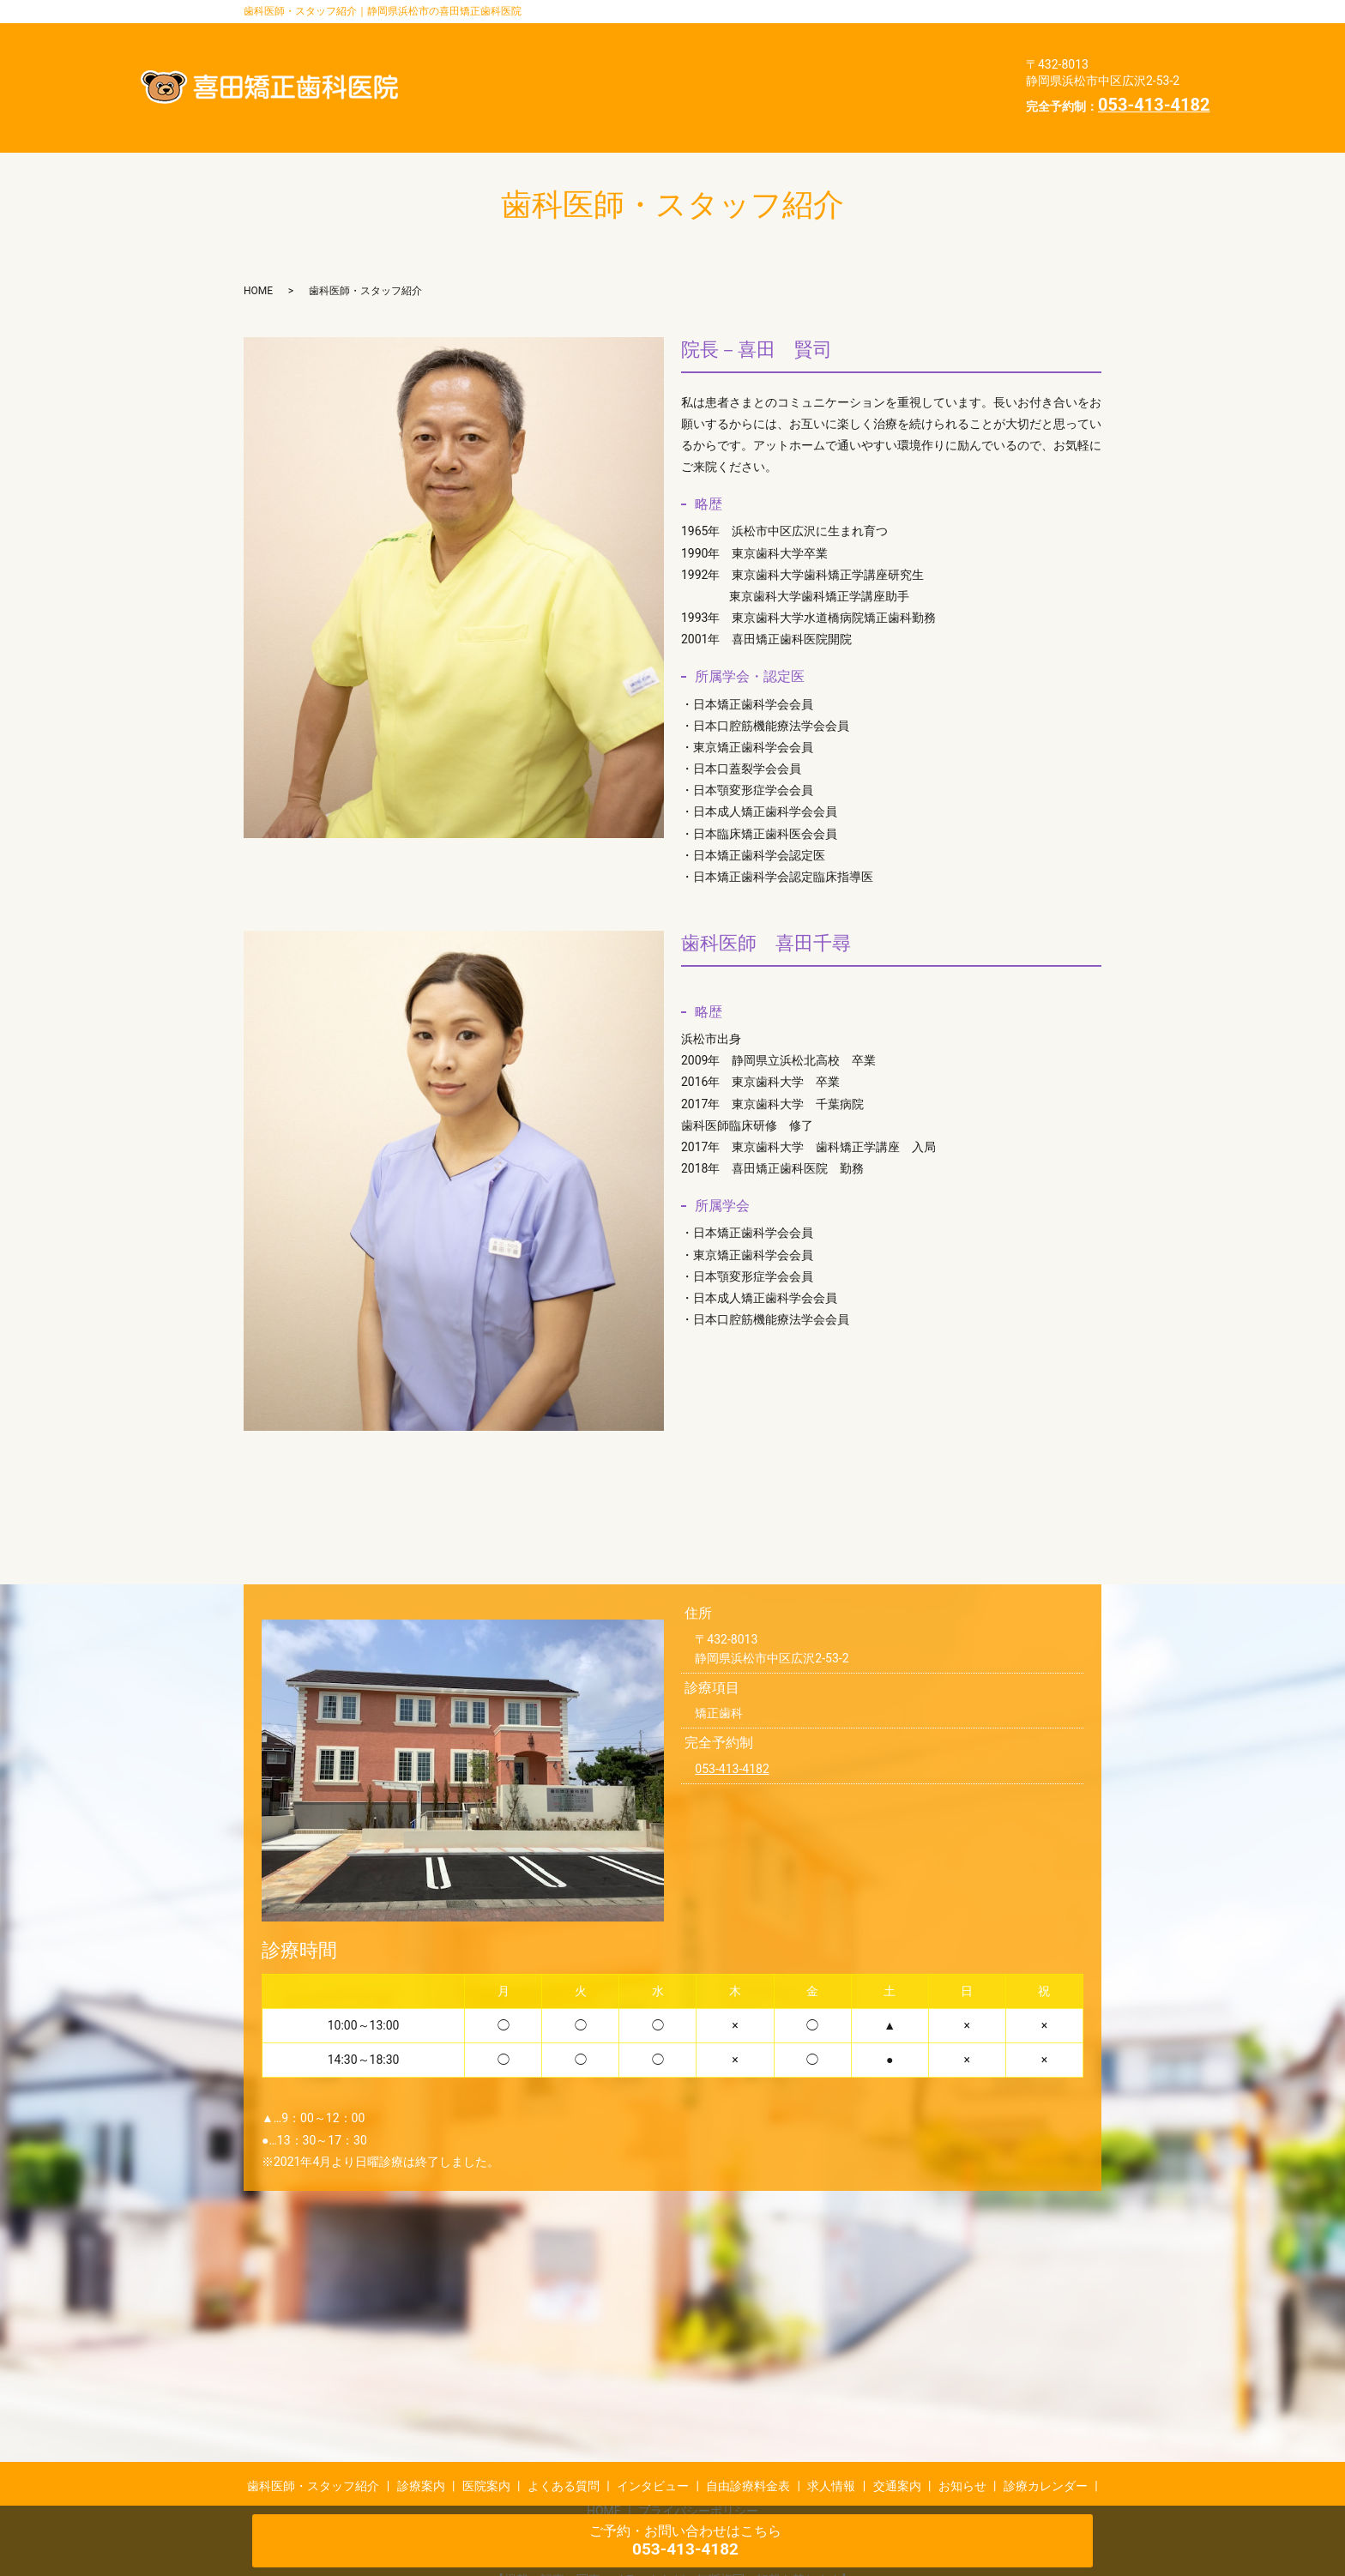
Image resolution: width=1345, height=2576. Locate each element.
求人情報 (821, 73)
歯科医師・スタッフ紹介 (626, 46)
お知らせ (581, 100)
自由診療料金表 (714, 73)
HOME (788, 100)
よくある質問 (947, 46)
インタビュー (594, 73)
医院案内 (846, 46)
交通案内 (908, 73)
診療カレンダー (688, 100)
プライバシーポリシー (907, 100)
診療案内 (759, 46)
